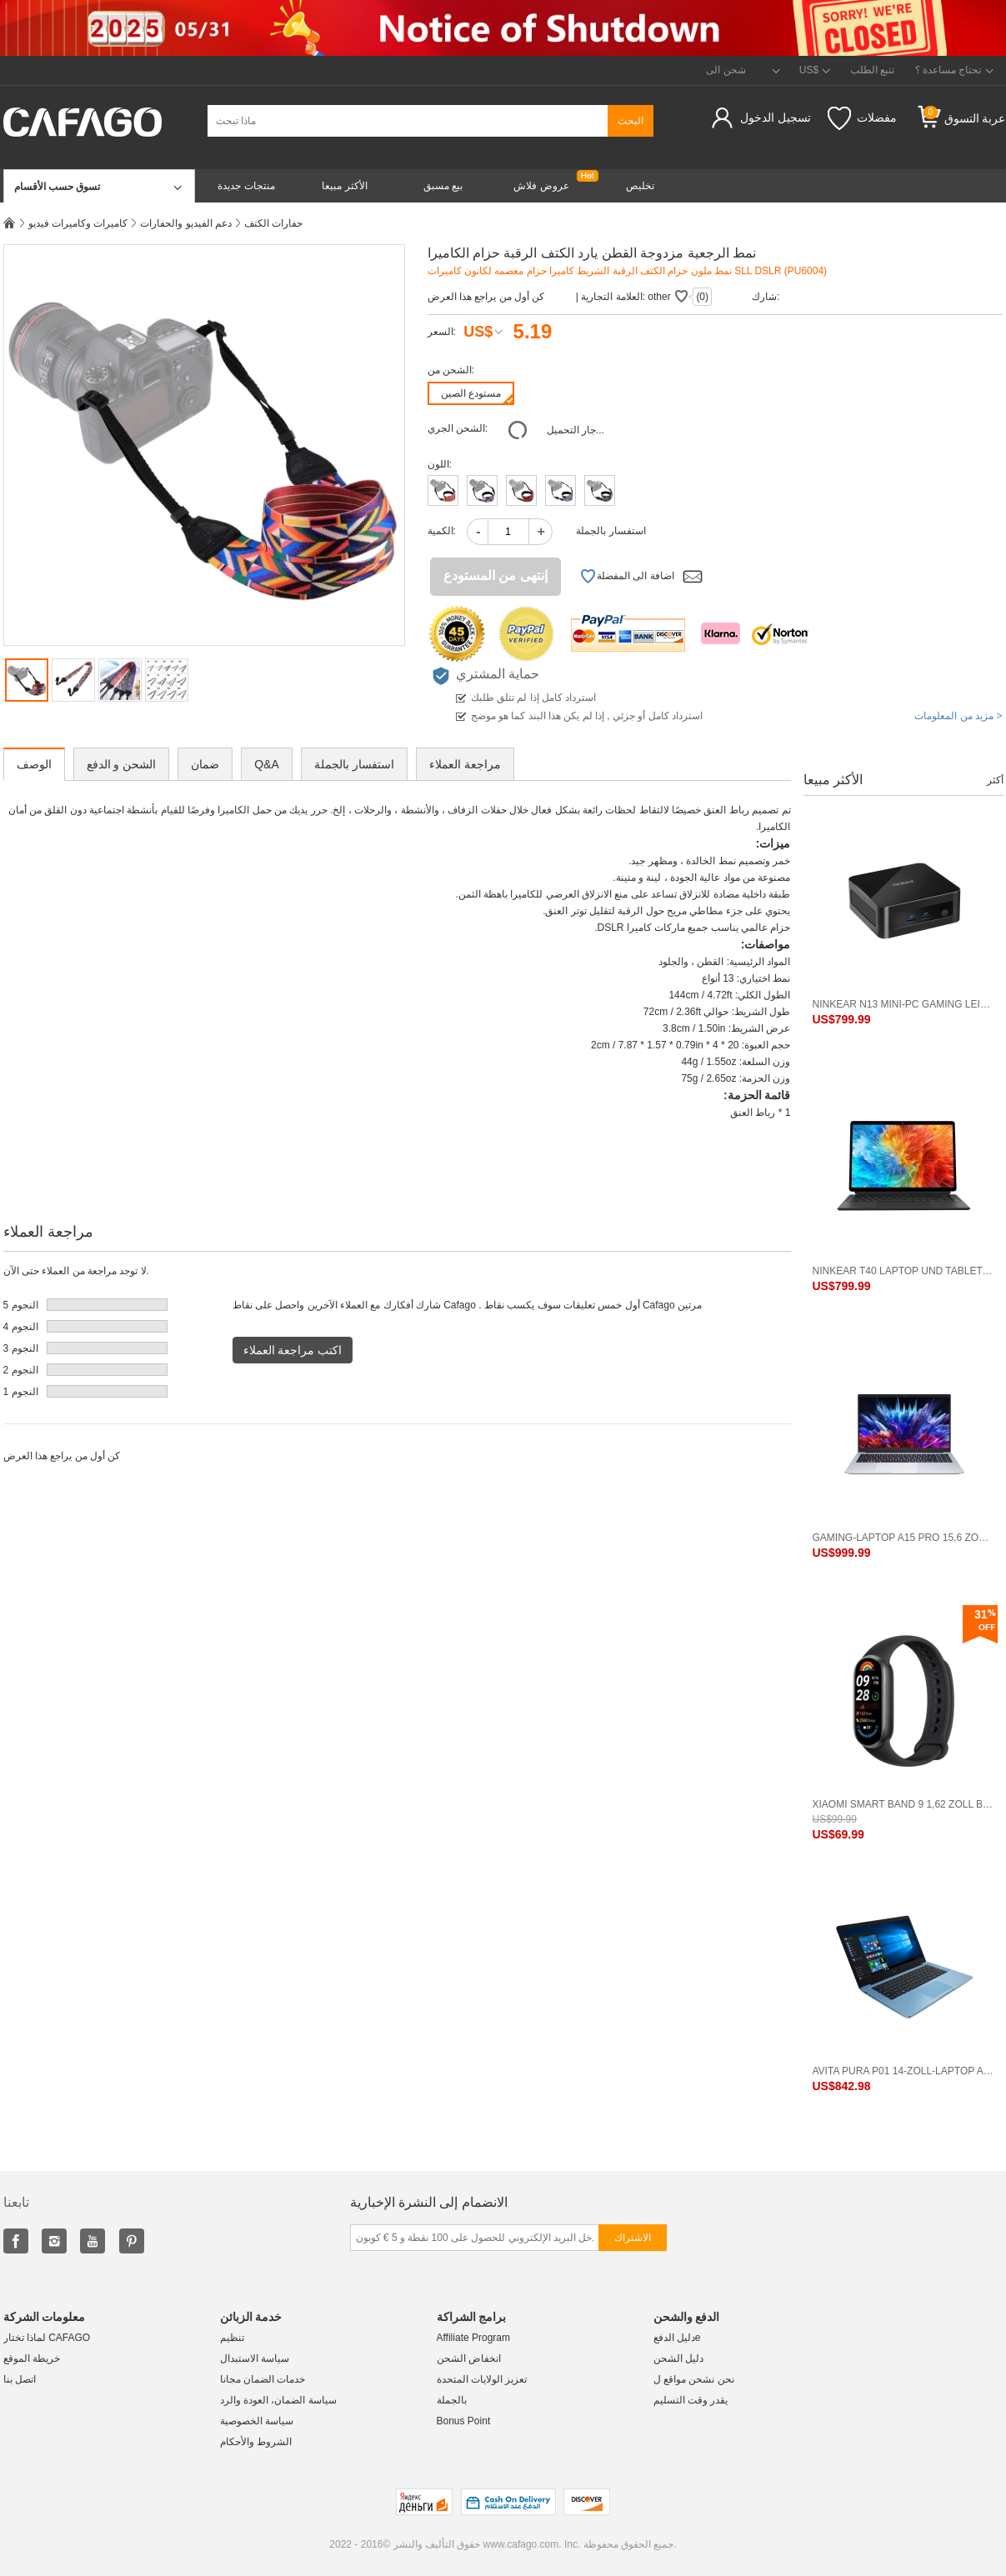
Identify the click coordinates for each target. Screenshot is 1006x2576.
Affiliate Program (473, 2337)
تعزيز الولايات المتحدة (482, 2379)
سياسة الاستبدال (254, 2358)
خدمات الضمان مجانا (263, 2379)
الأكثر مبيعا (344, 186)
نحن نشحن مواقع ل (693, 2379)
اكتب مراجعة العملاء (293, 1350)
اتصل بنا (19, 2379)
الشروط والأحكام (256, 2442)
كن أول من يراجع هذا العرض (486, 297)
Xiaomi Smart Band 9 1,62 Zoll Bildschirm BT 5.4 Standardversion (903, 1804)
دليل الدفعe (677, 2337)
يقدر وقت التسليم (690, 2400)
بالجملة (452, 2400)
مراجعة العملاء (465, 764)
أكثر (995, 780)
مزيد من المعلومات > (958, 716)
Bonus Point (464, 2421)
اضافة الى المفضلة (627, 576)
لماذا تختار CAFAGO (47, 2337)
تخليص (640, 186)
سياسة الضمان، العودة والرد (278, 2400)
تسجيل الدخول (775, 117)
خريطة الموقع (31, 2358)
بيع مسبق (443, 186)
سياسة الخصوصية (256, 2421)
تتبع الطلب (872, 70)
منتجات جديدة (246, 186)
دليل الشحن (678, 2358)
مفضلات (862, 118)
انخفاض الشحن (469, 2358)
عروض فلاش (540, 186)
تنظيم (232, 2337)
